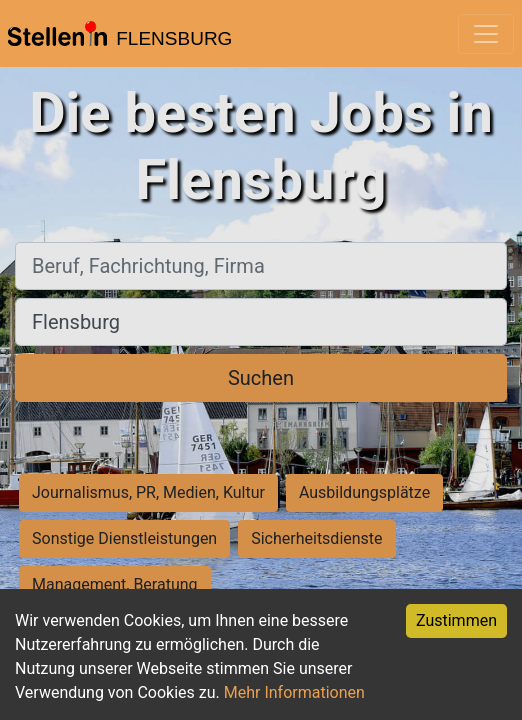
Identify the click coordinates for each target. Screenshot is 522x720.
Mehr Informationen (294, 692)
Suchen (261, 378)
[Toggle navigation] (486, 34)
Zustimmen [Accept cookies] (456, 620)
